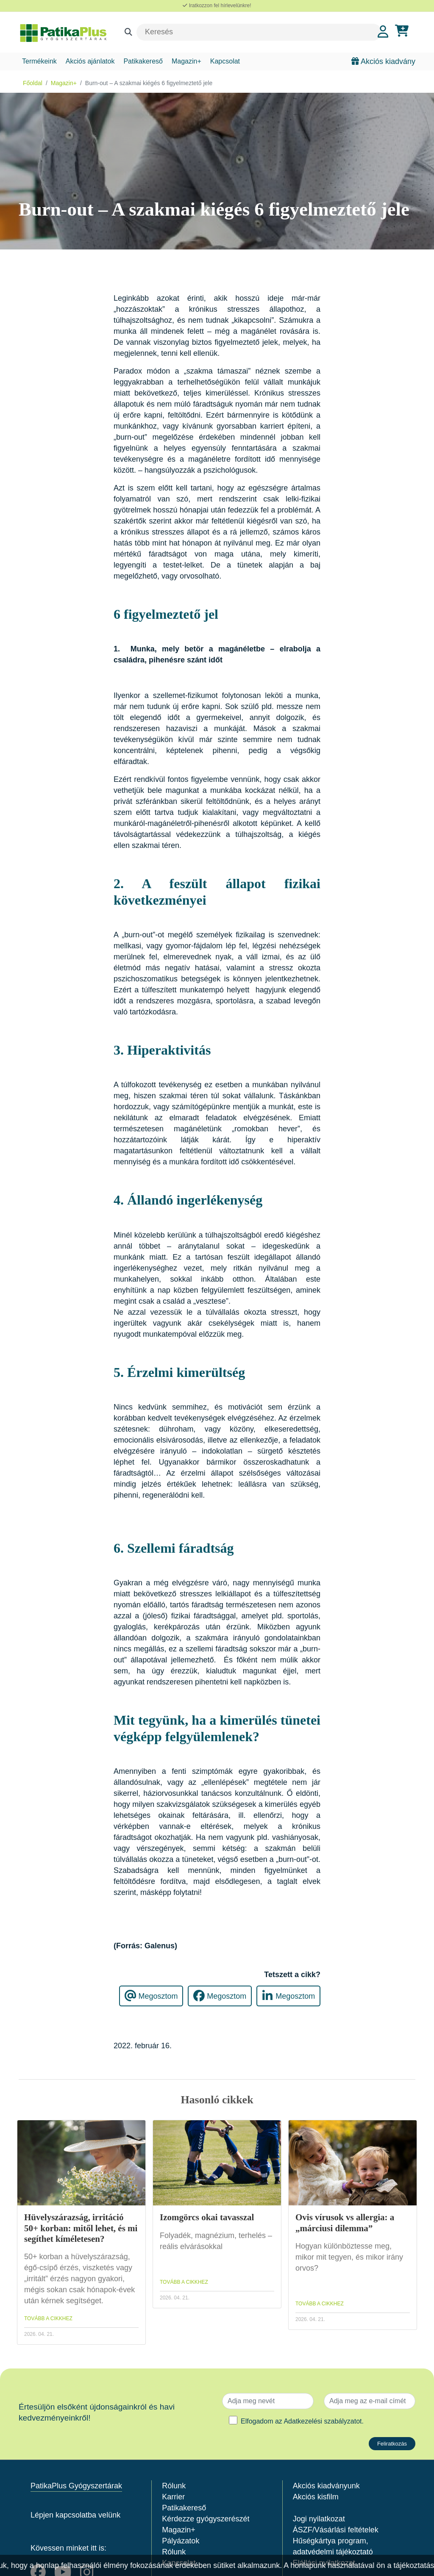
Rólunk (174, 2486)
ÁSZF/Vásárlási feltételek (335, 2530)
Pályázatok (180, 2541)
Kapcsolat (225, 61)
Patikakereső (143, 61)
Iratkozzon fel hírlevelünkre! (217, 5)
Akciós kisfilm (316, 2497)
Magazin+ (186, 61)
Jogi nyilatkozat (319, 2519)
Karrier (173, 2497)
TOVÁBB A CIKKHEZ (48, 2318)
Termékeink (39, 61)
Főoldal (32, 83)
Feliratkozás (392, 2443)
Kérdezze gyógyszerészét (205, 2519)
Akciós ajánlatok (90, 61)
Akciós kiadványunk (326, 2486)
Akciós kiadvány (383, 61)
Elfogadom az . (302, 2421)
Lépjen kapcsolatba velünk (75, 2515)
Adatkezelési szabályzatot (323, 2421)
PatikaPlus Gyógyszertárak (76, 2486)
